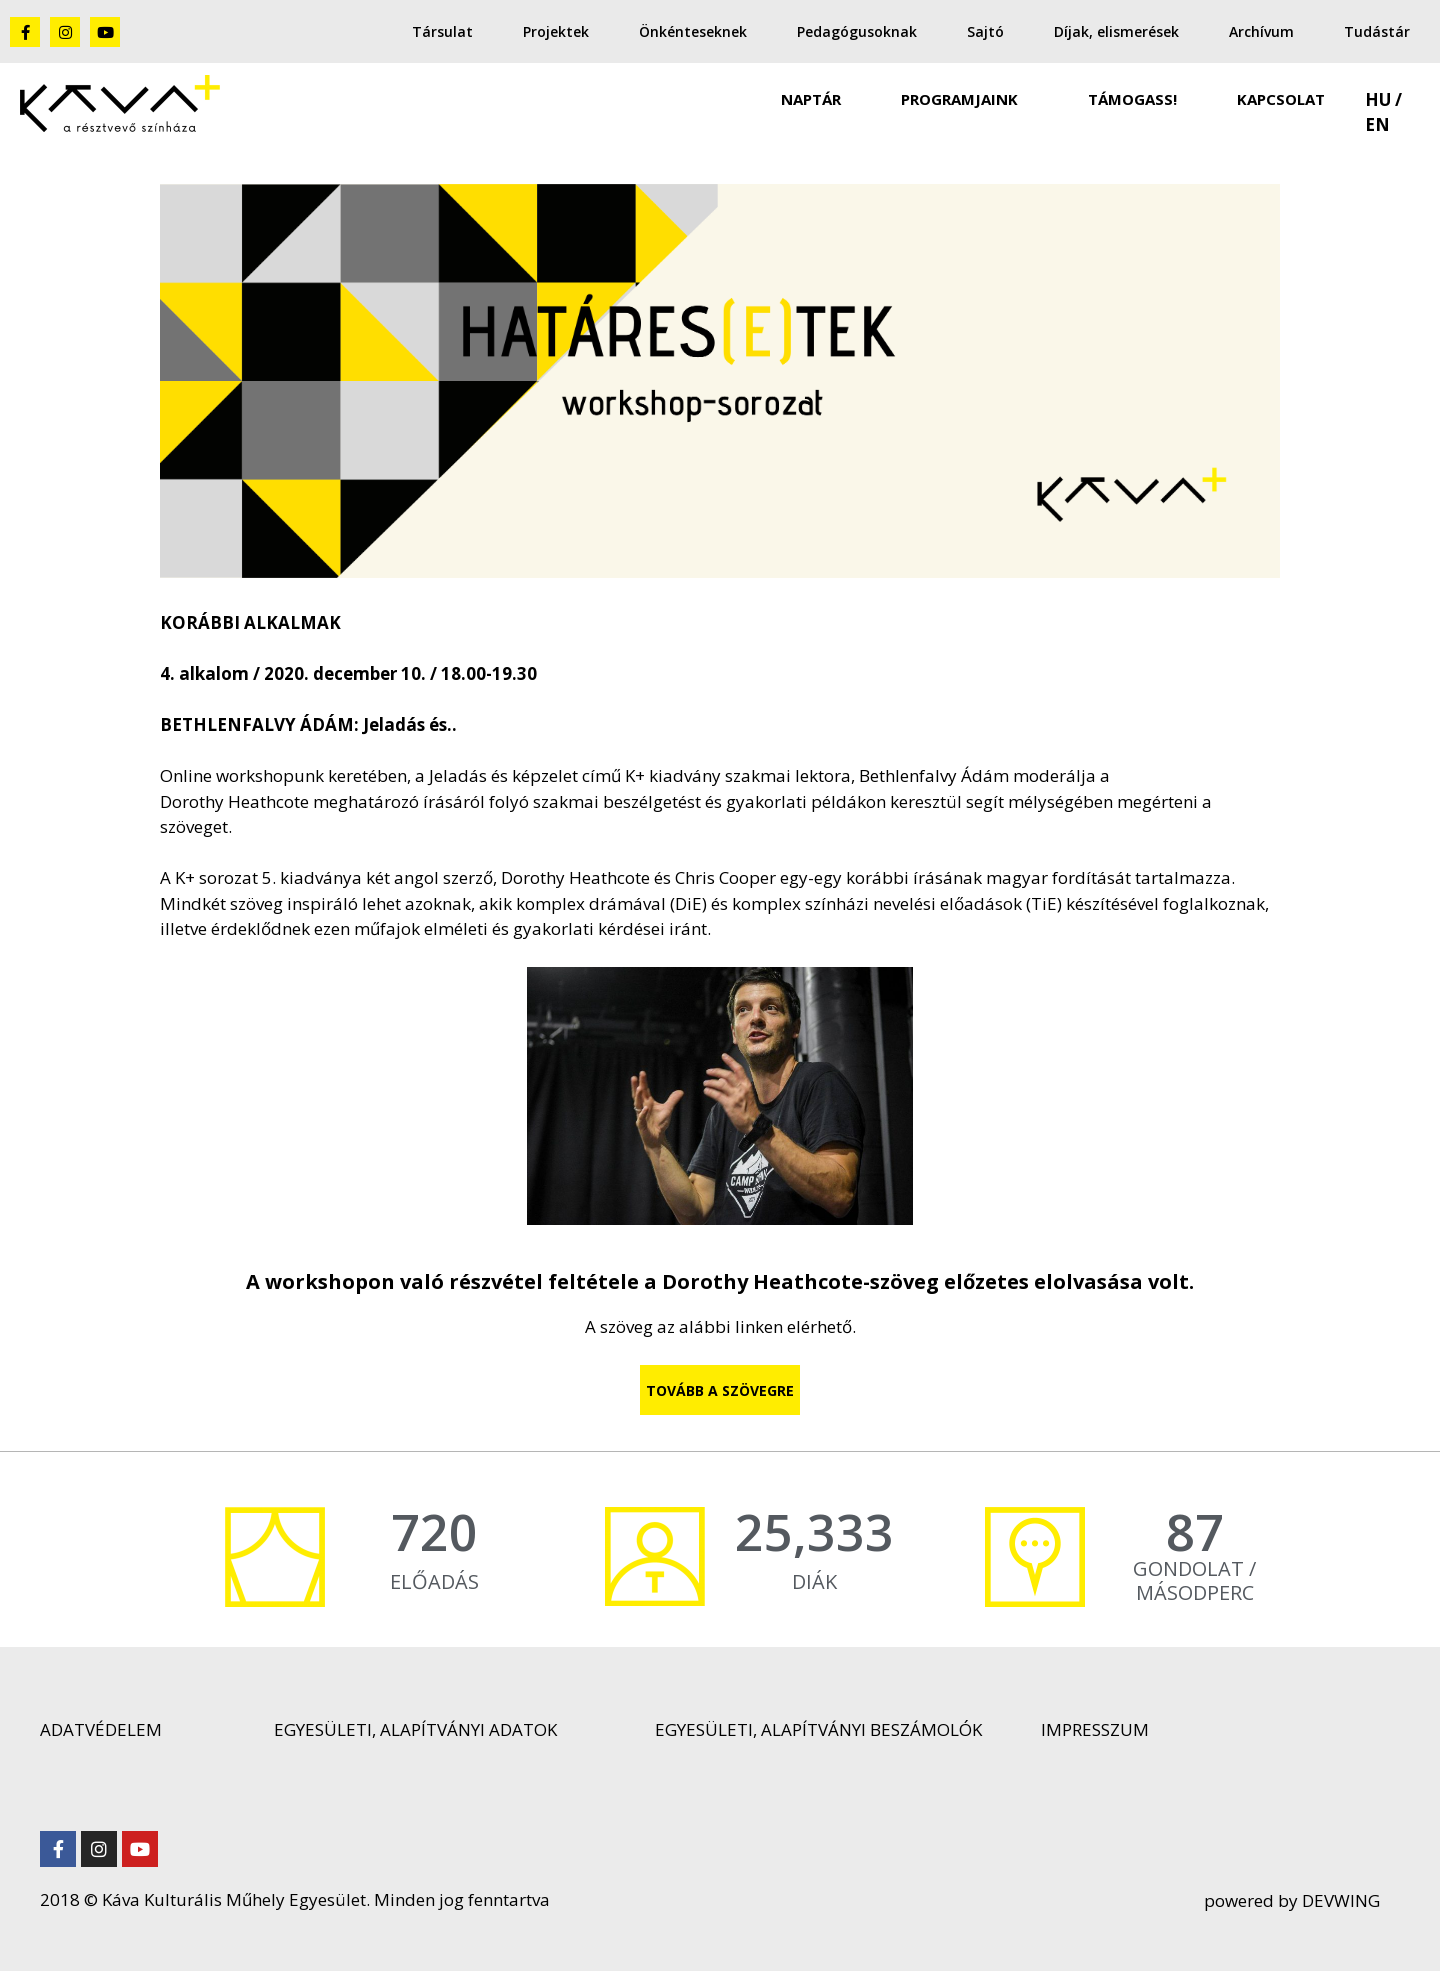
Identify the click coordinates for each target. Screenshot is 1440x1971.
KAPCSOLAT (1281, 99)
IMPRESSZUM (1095, 1729)
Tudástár (1377, 31)
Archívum (1261, 31)
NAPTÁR (811, 99)
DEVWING (1339, 1900)
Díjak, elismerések (1116, 31)
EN (1377, 124)
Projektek (556, 31)
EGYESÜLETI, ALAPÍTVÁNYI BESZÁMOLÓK (818, 1729)
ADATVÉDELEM (101, 1729)
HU (1378, 99)
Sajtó (985, 31)
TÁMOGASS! (1132, 99)
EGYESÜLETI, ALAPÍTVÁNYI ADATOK (415, 1729)
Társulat (442, 31)
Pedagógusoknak (857, 31)
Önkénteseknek (693, 31)
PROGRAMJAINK (964, 99)
